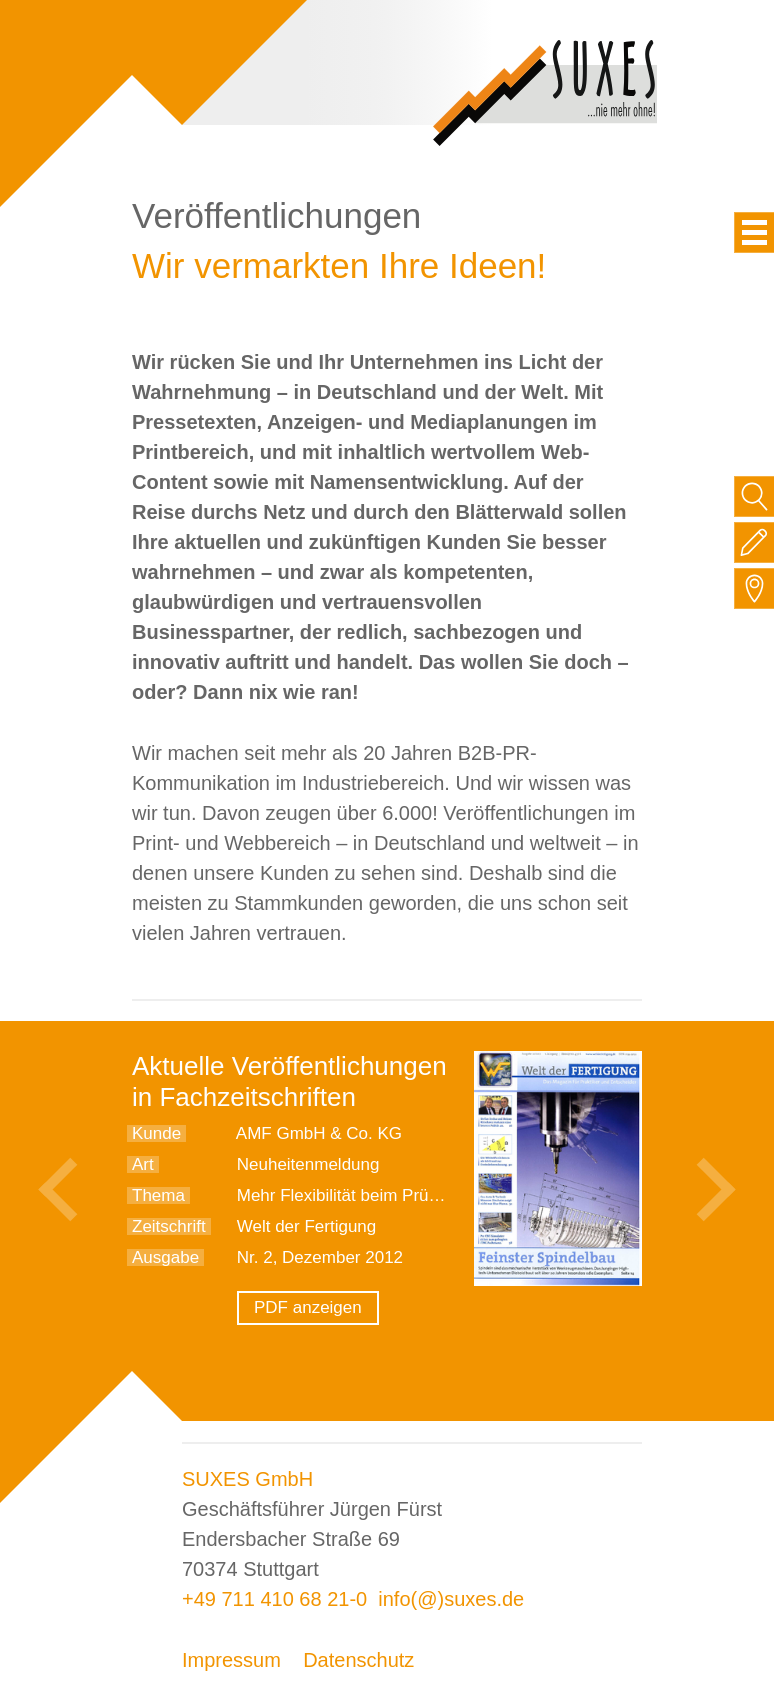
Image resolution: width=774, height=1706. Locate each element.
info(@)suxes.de (451, 1599)
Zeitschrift (169, 1226)
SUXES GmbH (247, 1479)
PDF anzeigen (308, 1307)
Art (143, 1164)
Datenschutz (358, 1660)
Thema (158, 1195)
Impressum (231, 1660)
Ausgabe (165, 1257)
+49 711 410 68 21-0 (274, 1599)
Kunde (156, 1133)
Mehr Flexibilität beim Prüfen (344, 1195)
